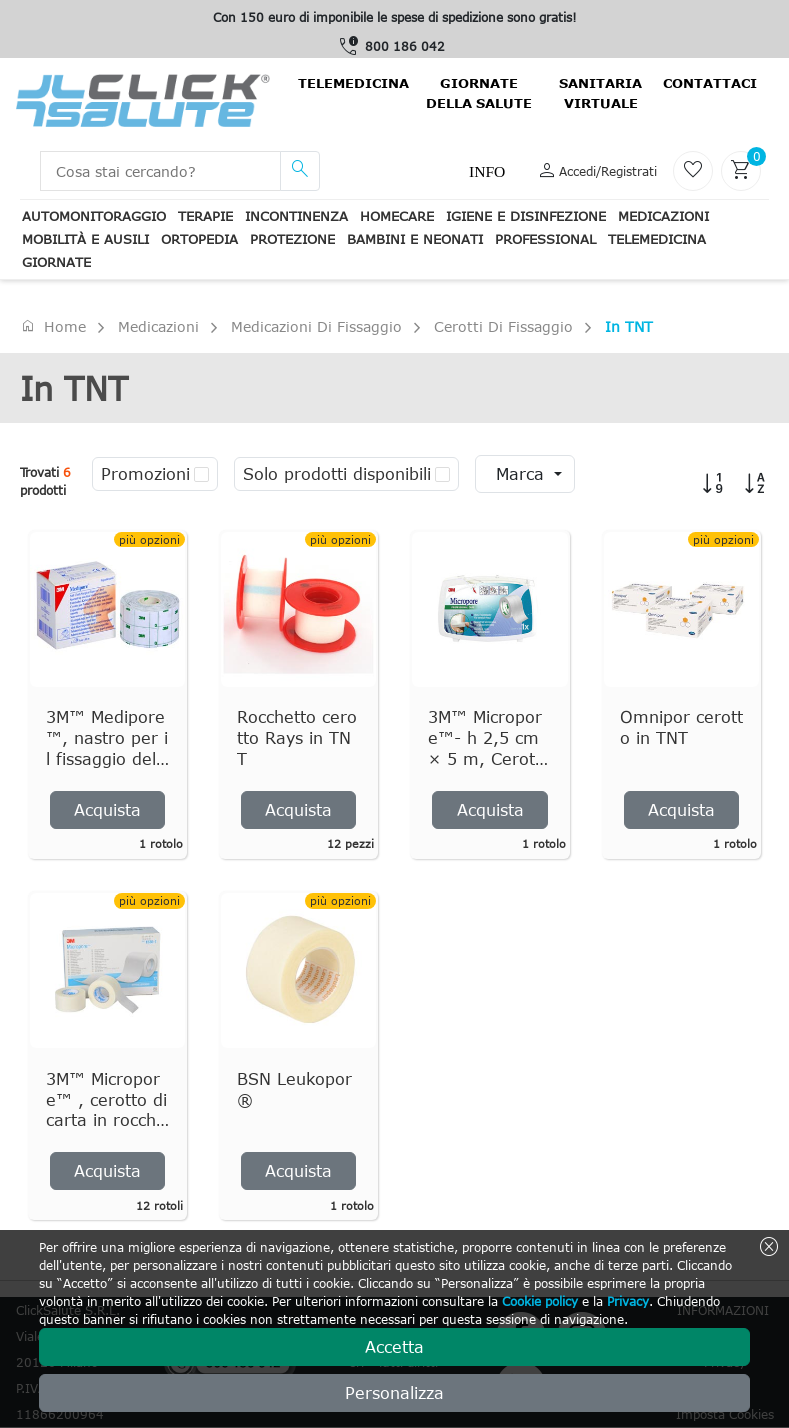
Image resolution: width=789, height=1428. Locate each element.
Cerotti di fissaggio (503, 326)
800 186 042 (405, 46)
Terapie (205, 216)
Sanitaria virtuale (600, 93)
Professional (545, 239)
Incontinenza (296, 216)
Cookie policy (540, 1301)
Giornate (56, 262)
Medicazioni (663, 216)
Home (53, 326)
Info (487, 171)
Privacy (628, 1301)
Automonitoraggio (94, 216)
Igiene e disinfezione (526, 216)
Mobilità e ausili (85, 239)
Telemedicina (353, 83)
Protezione (292, 239)
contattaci (710, 83)
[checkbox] (201, 474)
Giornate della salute (479, 93)
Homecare (397, 216)
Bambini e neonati (415, 239)
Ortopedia (199, 239)
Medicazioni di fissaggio (316, 326)
